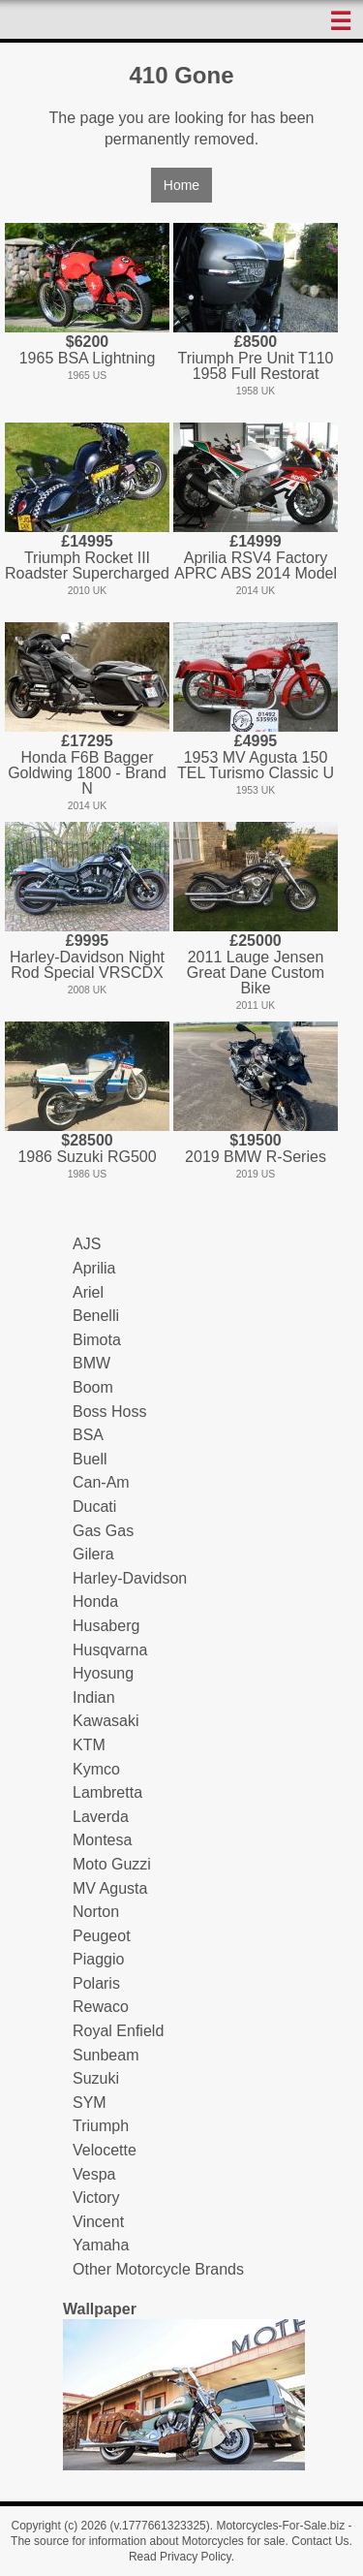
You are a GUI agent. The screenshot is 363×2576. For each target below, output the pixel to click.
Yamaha (101, 2245)
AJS (87, 1244)
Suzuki (96, 2078)
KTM (89, 1745)
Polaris (96, 1983)
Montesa (102, 1840)
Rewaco (101, 2006)
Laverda (101, 1816)
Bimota (97, 1340)
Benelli (96, 1315)
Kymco (96, 1769)
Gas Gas (103, 1531)
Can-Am (101, 1482)
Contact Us (319, 2541)
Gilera (93, 1554)
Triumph (101, 2126)
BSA (88, 1435)
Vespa (94, 2174)
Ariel (88, 1292)
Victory (96, 2197)
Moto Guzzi (112, 1864)
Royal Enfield (118, 2031)
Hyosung (103, 1673)
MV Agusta (110, 1888)
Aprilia (94, 1268)
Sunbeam (106, 2055)
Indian (94, 1697)
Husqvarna (110, 1650)
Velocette (104, 2150)
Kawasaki (105, 1720)
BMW (91, 1363)
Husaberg (106, 1626)
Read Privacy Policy (180, 2556)
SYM (89, 2102)
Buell (90, 1459)
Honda (95, 1601)
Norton (96, 1911)
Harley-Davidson (130, 1578)
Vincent (98, 2222)
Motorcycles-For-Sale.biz (280, 2525)
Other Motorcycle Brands (158, 2269)
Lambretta (107, 1792)
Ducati (94, 1506)
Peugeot (102, 1936)
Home (181, 185)
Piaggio (98, 1959)
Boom (93, 1387)
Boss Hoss (109, 1411)
